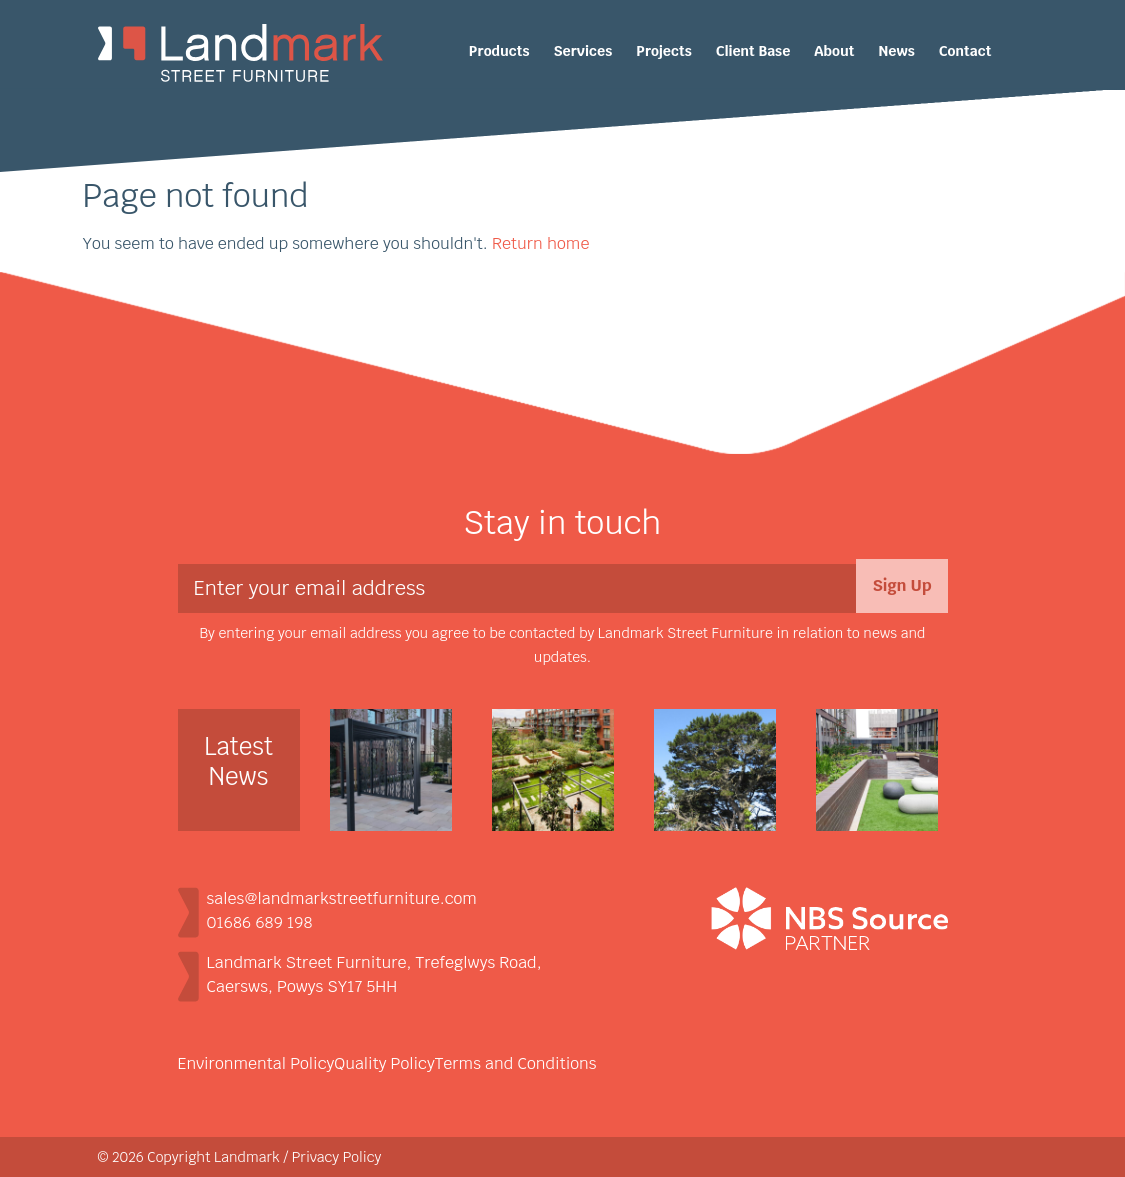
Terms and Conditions (516, 1063)
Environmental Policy (256, 1063)
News (897, 51)
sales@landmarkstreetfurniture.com (342, 898)
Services (583, 51)
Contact (965, 51)
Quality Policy (384, 1063)
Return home (540, 243)
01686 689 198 (260, 922)
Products (499, 51)
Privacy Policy (337, 1157)
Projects (663, 51)
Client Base (753, 51)
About (834, 51)
